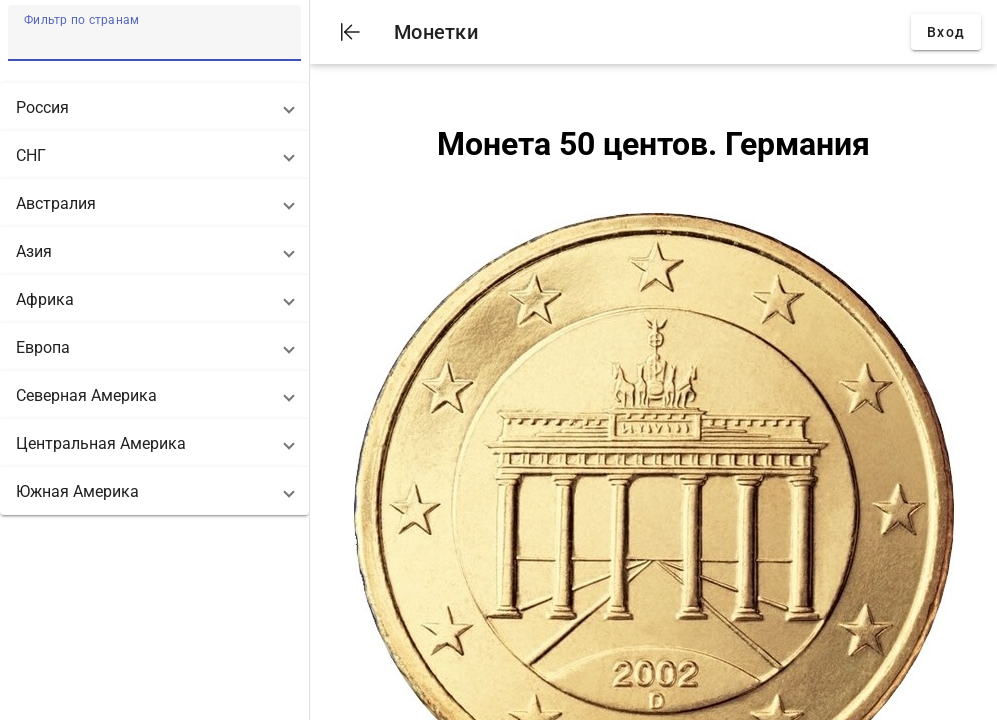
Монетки (436, 32)
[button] (154, 107)
